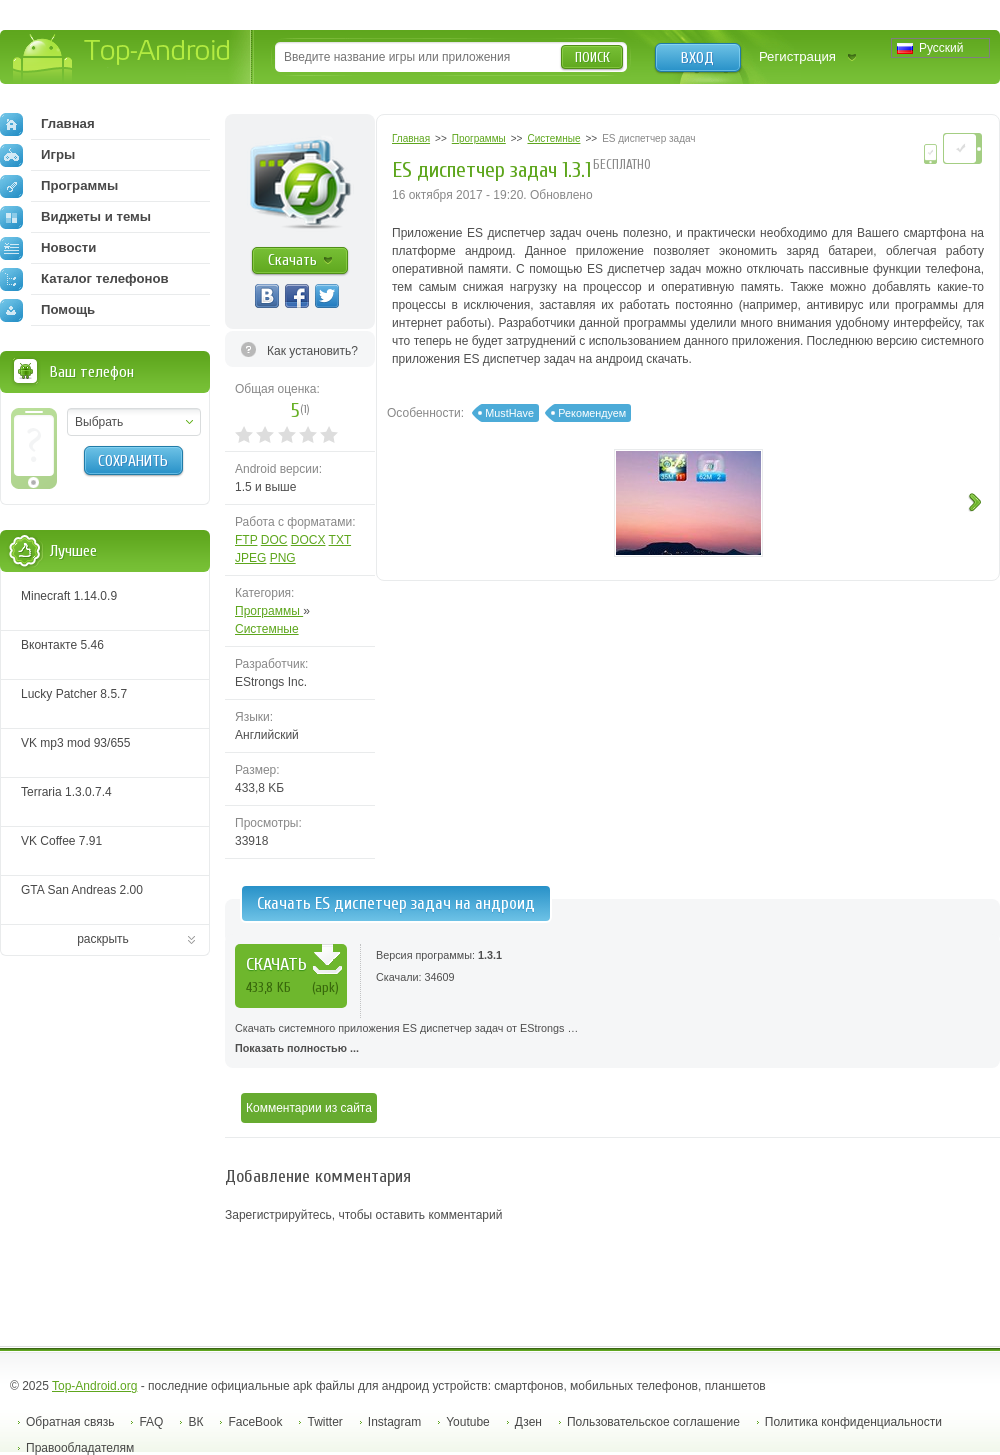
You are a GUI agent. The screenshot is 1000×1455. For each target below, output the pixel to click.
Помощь (47, 310)
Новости (48, 248)
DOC (274, 540)
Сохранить (133, 461)
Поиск (592, 57)
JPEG (250, 558)
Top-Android (122, 58)
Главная (47, 124)
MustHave (509, 413)
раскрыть (103, 939)
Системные (267, 629)
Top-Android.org (94, 1386)
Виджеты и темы (75, 217)
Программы (269, 611)
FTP (246, 540)
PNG (283, 558)
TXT (340, 540)
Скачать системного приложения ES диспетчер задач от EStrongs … (612, 1040)
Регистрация (797, 56)
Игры (37, 155)
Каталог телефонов (84, 279)
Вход (697, 58)
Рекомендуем (592, 413)
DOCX (308, 540)
